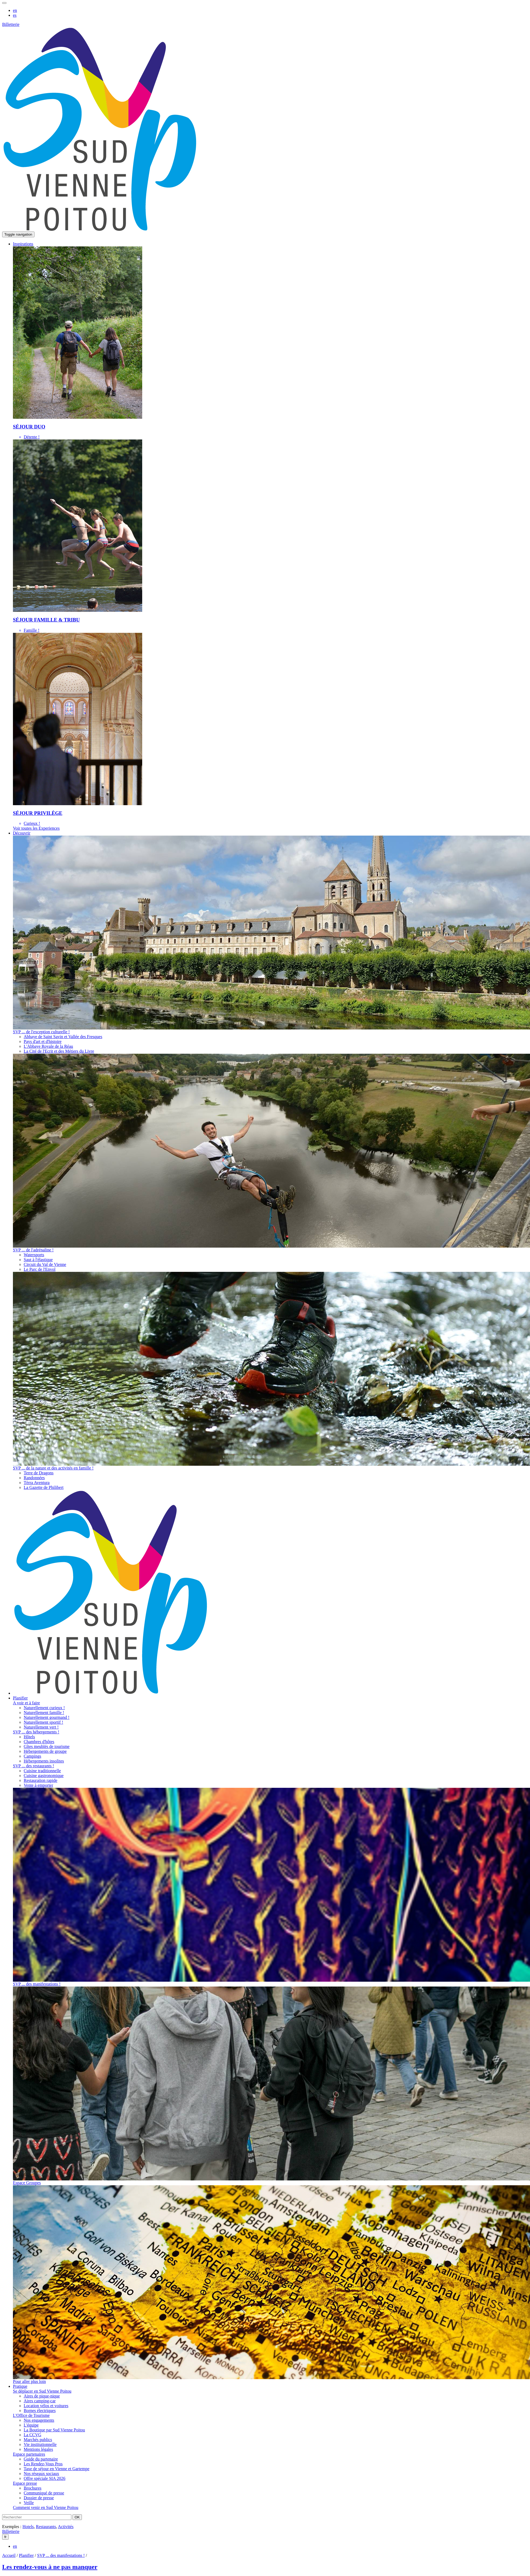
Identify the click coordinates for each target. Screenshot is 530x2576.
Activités (66, 2526)
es (14, 15)
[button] (23, 244)
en (15, 10)
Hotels (28, 2526)
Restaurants (46, 2526)
